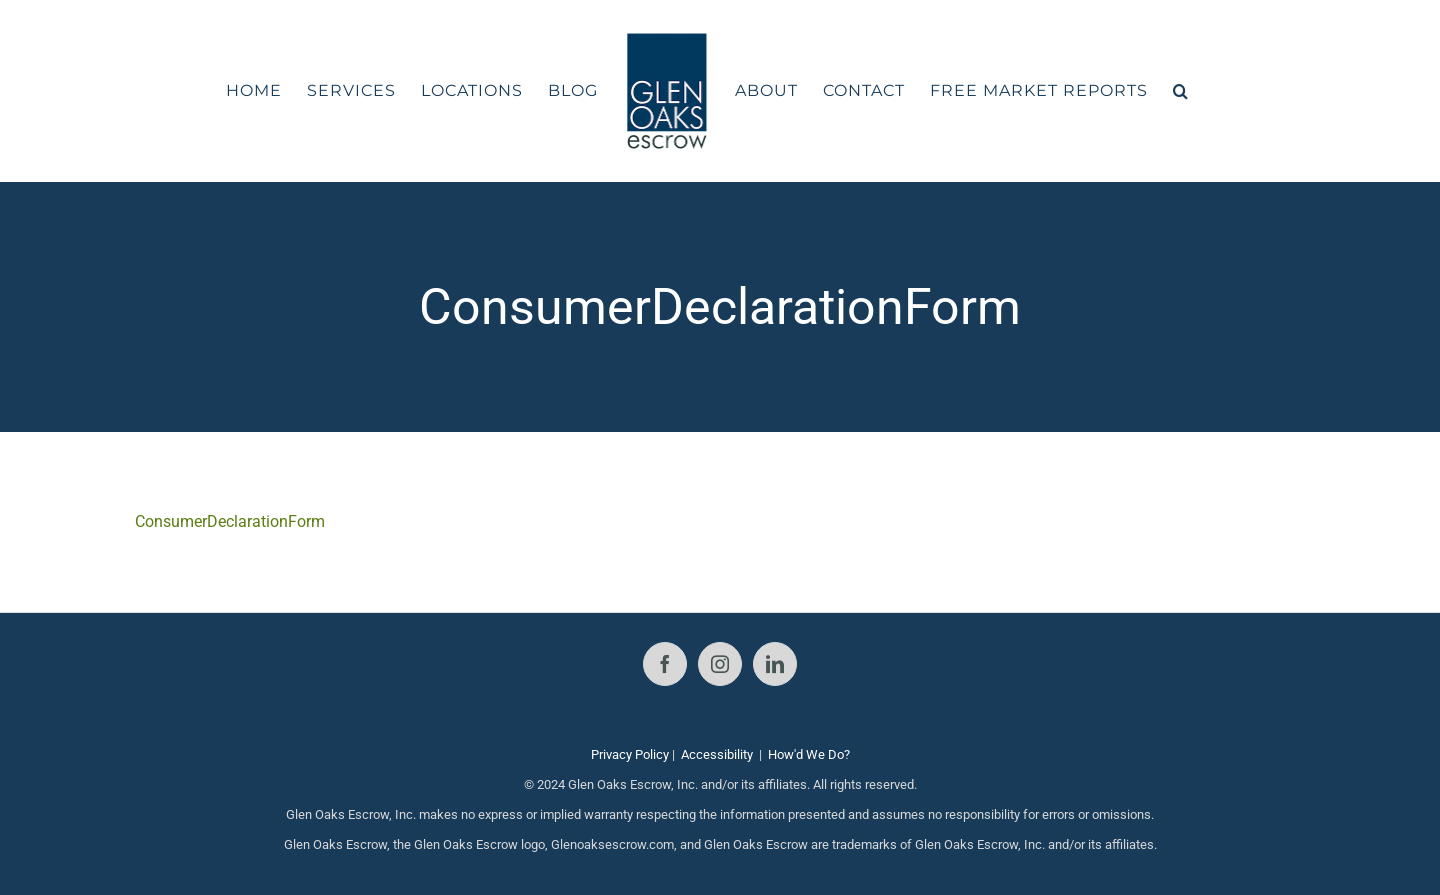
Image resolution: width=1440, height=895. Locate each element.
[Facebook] (665, 664)
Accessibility (717, 754)
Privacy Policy (630, 754)
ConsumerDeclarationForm (230, 521)
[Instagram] (720, 664)
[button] (1181, 91)
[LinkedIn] (775, 664)
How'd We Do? (809, 754)
